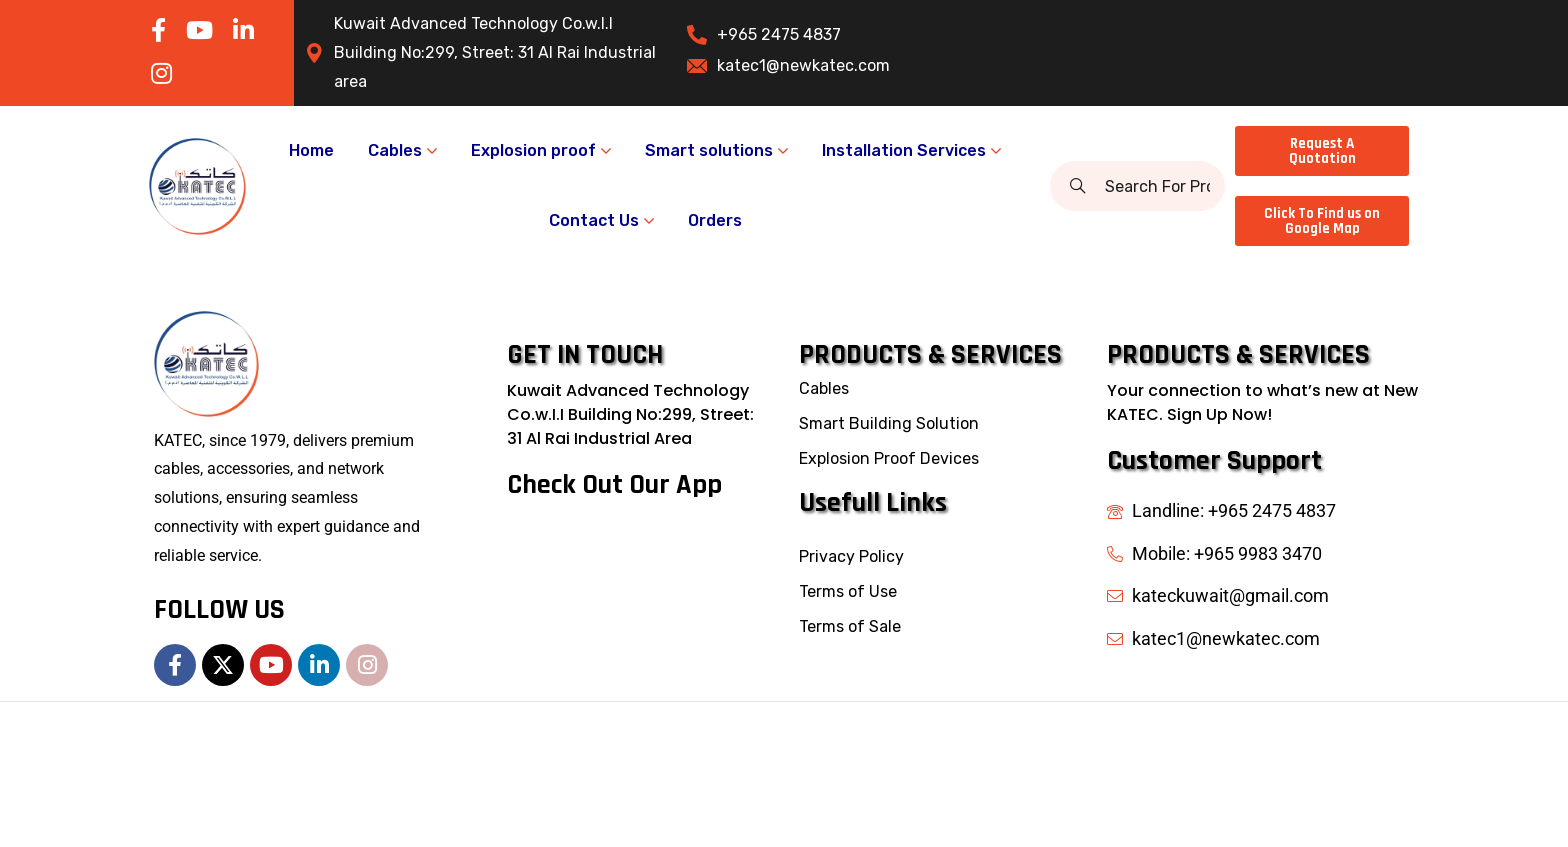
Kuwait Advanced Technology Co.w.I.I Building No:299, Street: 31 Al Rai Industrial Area (630, 414)
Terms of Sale (850, 626)
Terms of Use (848, 591)
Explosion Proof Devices (889, 458)
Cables (824, 388)
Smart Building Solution (889, 423)
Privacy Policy (851, 556)
